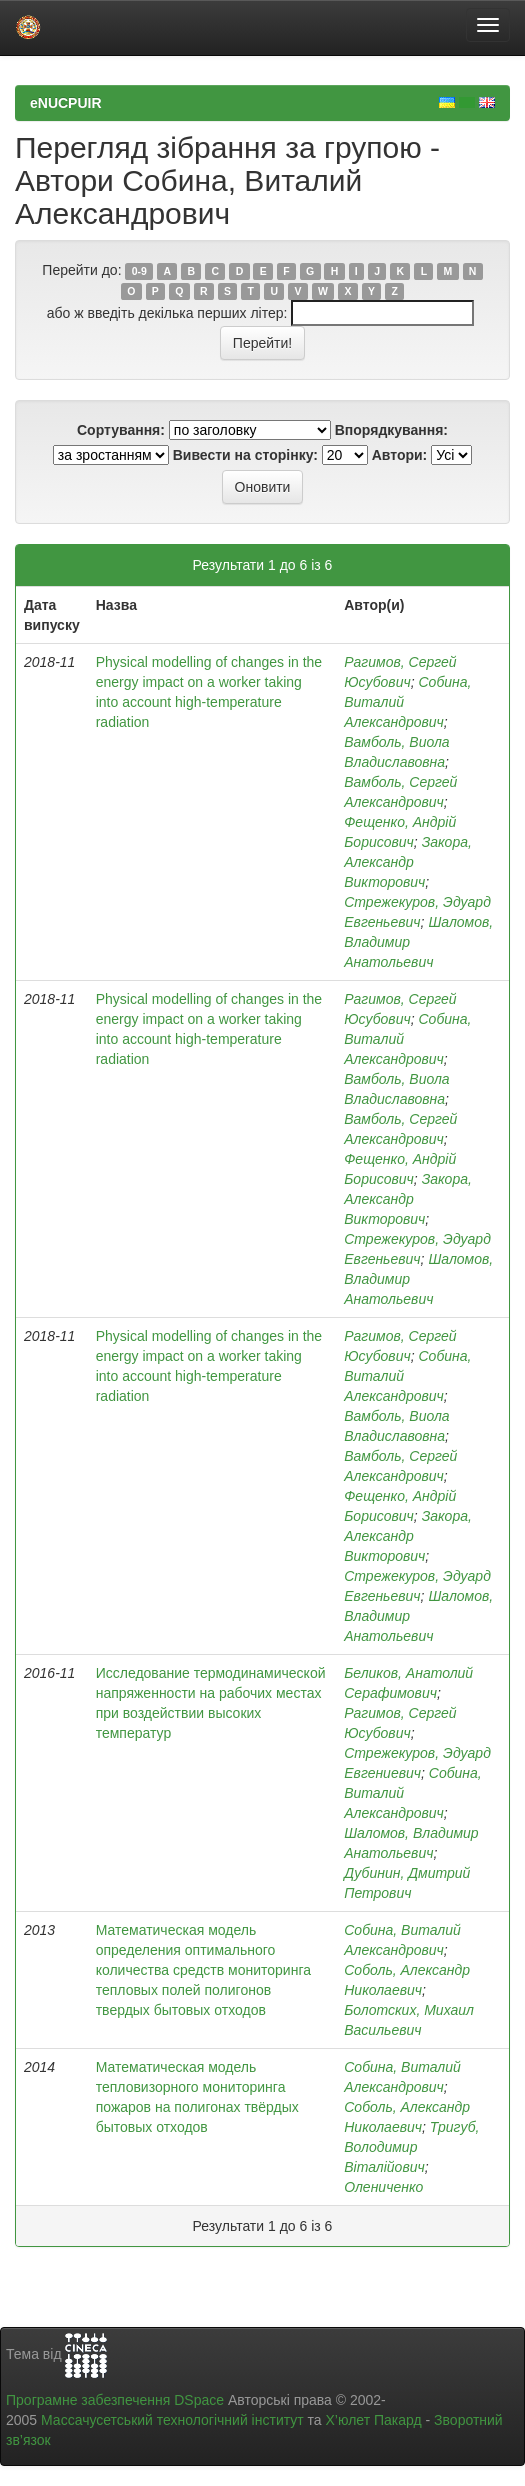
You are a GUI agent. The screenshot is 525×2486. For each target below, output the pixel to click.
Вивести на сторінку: (245, 455)
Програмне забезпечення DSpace (115, 2400)
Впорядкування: (391, 430)
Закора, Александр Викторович (408, 862)
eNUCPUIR (66, 103)
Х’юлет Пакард (374, 2420)
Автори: (400, 455)
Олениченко (383, 2187)
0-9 (139, 271)
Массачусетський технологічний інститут (172, 2420)
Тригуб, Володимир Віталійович (411, 2147)
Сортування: (121, 430)
